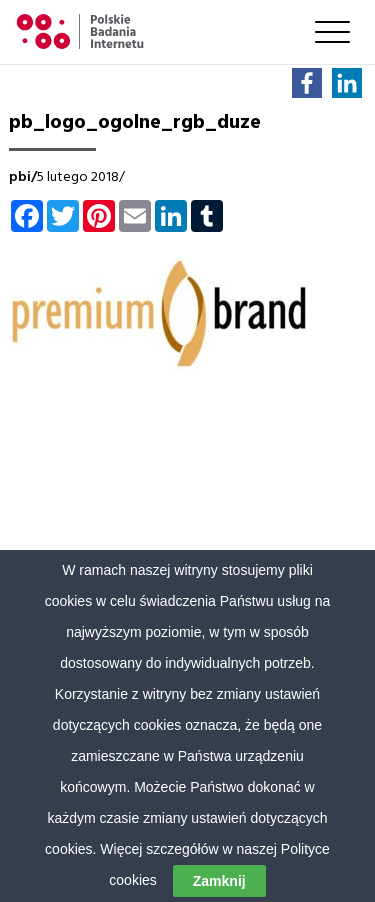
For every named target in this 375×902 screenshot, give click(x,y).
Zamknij (219, 881)
